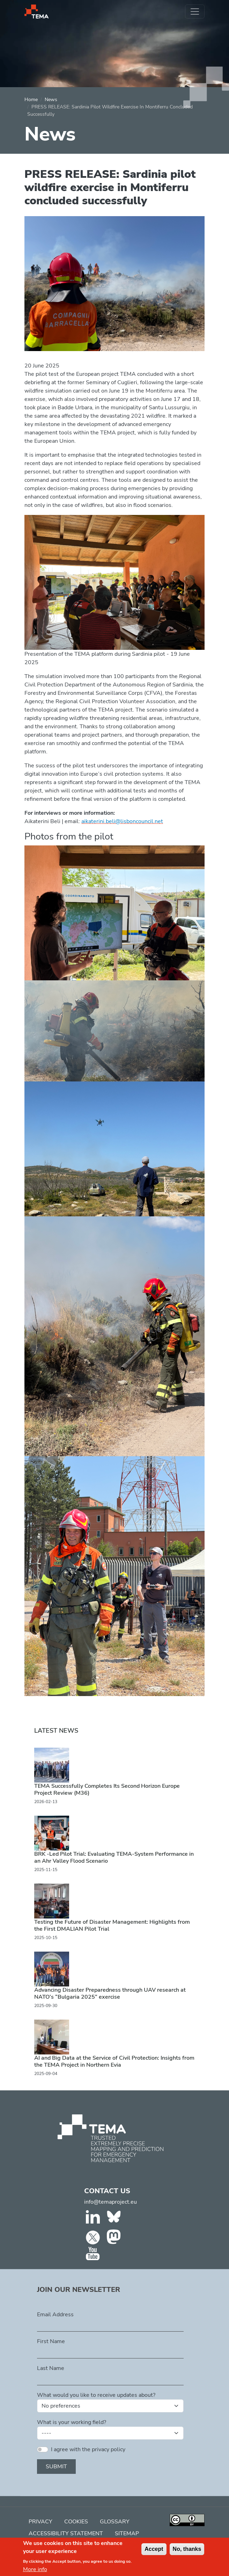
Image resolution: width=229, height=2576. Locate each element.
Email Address (55, 2314)
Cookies (76, 2521)
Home (31, 99)
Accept (154, 2549)
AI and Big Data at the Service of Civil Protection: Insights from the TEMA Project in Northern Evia (114, 2061)
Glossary (115, 2521)
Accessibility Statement (66, 2533)
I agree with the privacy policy (88, 2449)
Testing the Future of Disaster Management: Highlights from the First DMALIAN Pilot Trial (112, 1925)
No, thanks (187, 2549)
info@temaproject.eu (110, 2202)
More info (35, 2569)
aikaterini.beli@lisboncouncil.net (122, 821)
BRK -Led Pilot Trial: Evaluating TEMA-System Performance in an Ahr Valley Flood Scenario (114, 1857)
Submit (56, 2466)
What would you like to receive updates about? (96, 2395)
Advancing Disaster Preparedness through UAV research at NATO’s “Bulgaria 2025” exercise (110, 1993)
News (51, 99)
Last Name (50, 2368)
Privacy (40, 2521)
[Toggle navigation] (195, 11)
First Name (51, 2341)
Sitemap (127, 2533)
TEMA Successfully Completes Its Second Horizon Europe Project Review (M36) (107, 1789)
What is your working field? (71, 2422)
